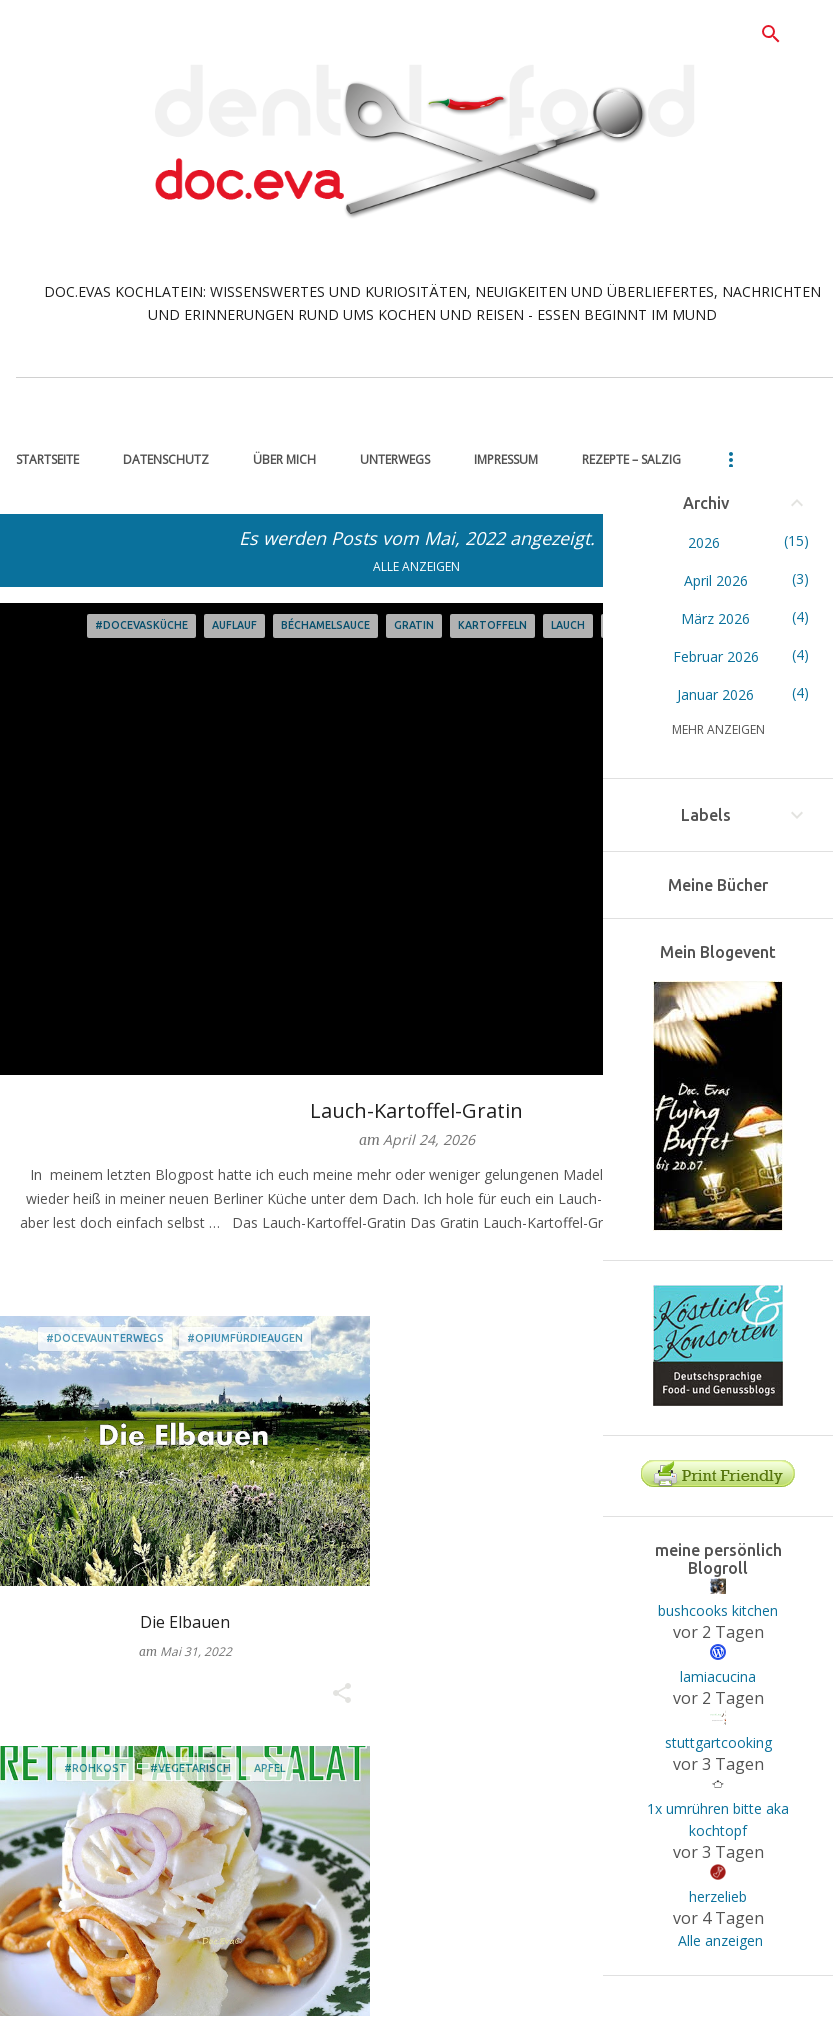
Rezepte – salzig (631, 459)
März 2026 (716, 618)
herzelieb (718, 1896)
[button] (342, 1694)
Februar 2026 (716, 656)
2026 (704, 542)
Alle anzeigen (416, 566)
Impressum (506, 459)
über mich (284, 459)
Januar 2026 (716, 694)
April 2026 (716, 580)
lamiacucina (718, 1676)
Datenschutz (166, 459)
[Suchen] (771, 34)
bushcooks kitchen (718, 1610)
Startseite (47, 459)
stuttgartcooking (718, 1742)
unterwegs (395, 459)
